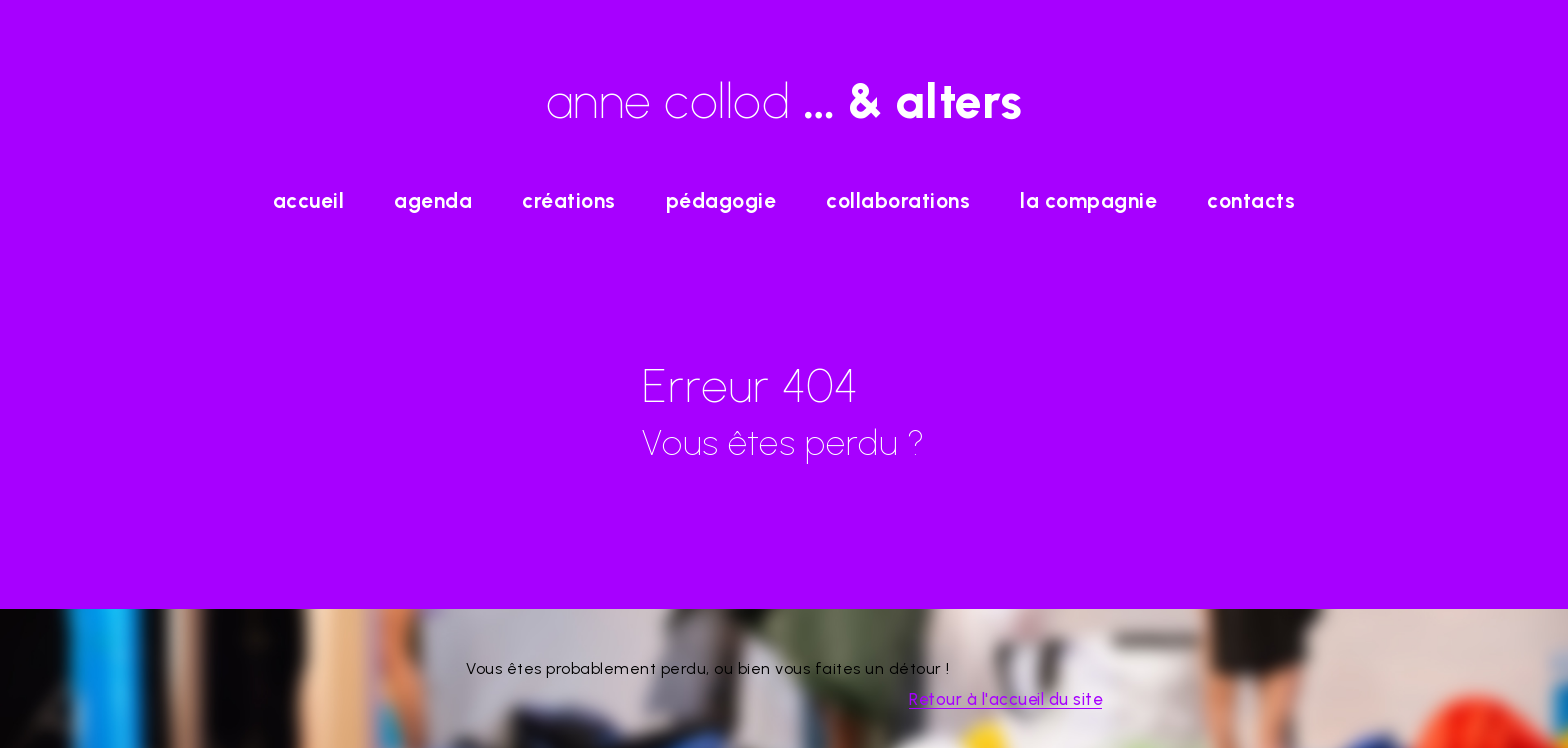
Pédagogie (721, 200)
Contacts (1251, 200)
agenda (433, 200)
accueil (309, 200)
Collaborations (898, 200)
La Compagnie (1088, 200)
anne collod (784, 101)
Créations (569, 200)
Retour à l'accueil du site (1005, 699)
